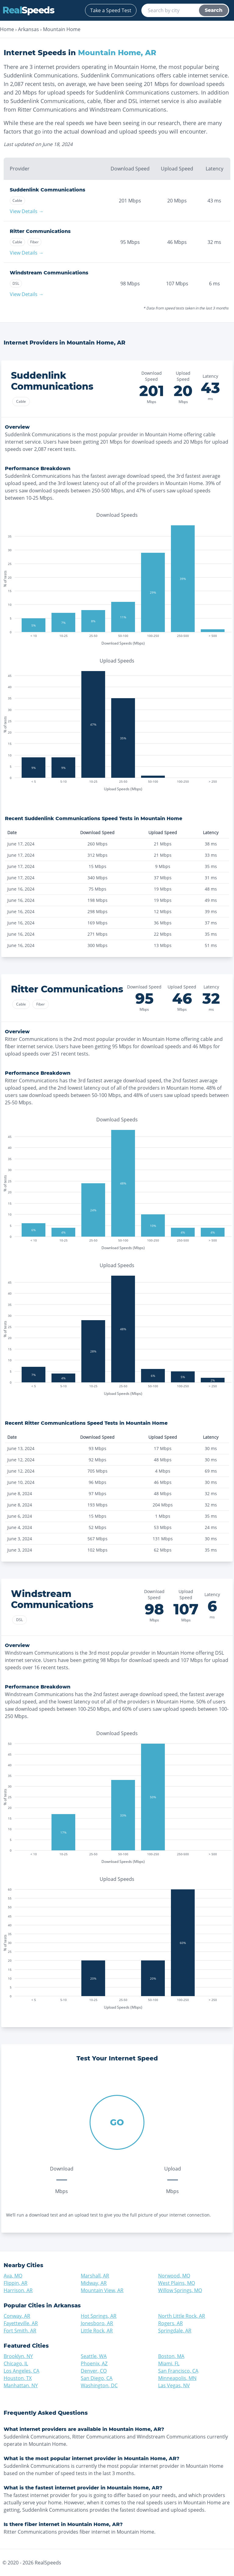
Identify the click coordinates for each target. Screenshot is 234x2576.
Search (213, 10)
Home (7, 29)
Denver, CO (94, 2370)
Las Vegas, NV (174, 2385)
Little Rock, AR (97, 2330)
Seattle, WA (94, 2356)
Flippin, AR (15, 2283)
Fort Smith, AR (20, 2330)
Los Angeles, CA (21, 2370)
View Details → (27, 211)
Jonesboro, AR (97, 2323)
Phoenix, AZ (94, 2363)
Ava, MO (13, 2275)
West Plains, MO (176, 2283)
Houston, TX (18, 2378)
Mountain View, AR (102, 2290)
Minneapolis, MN (177, 2378)
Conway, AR (17, 2316)
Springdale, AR (174, 2330)
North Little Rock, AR (181, 2316)
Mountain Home (61, 29)
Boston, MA (171, 2356)
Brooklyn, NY (18, 2356)
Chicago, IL (16, 2363)
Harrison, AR (18, 2290)
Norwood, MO (174, 2275)
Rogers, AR (170, 2323)
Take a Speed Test (110, 10)
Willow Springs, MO (180, 2290)
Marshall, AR (95, 2275)
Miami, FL (168, 2363)
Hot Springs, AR (98, 2316)
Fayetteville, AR (21, 2323)
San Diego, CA (96, 2378)
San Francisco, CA (178, 2370)
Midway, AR (94, 2283)
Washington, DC (99, 2385)
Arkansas (28, 29)
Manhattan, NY (21, 2385)
